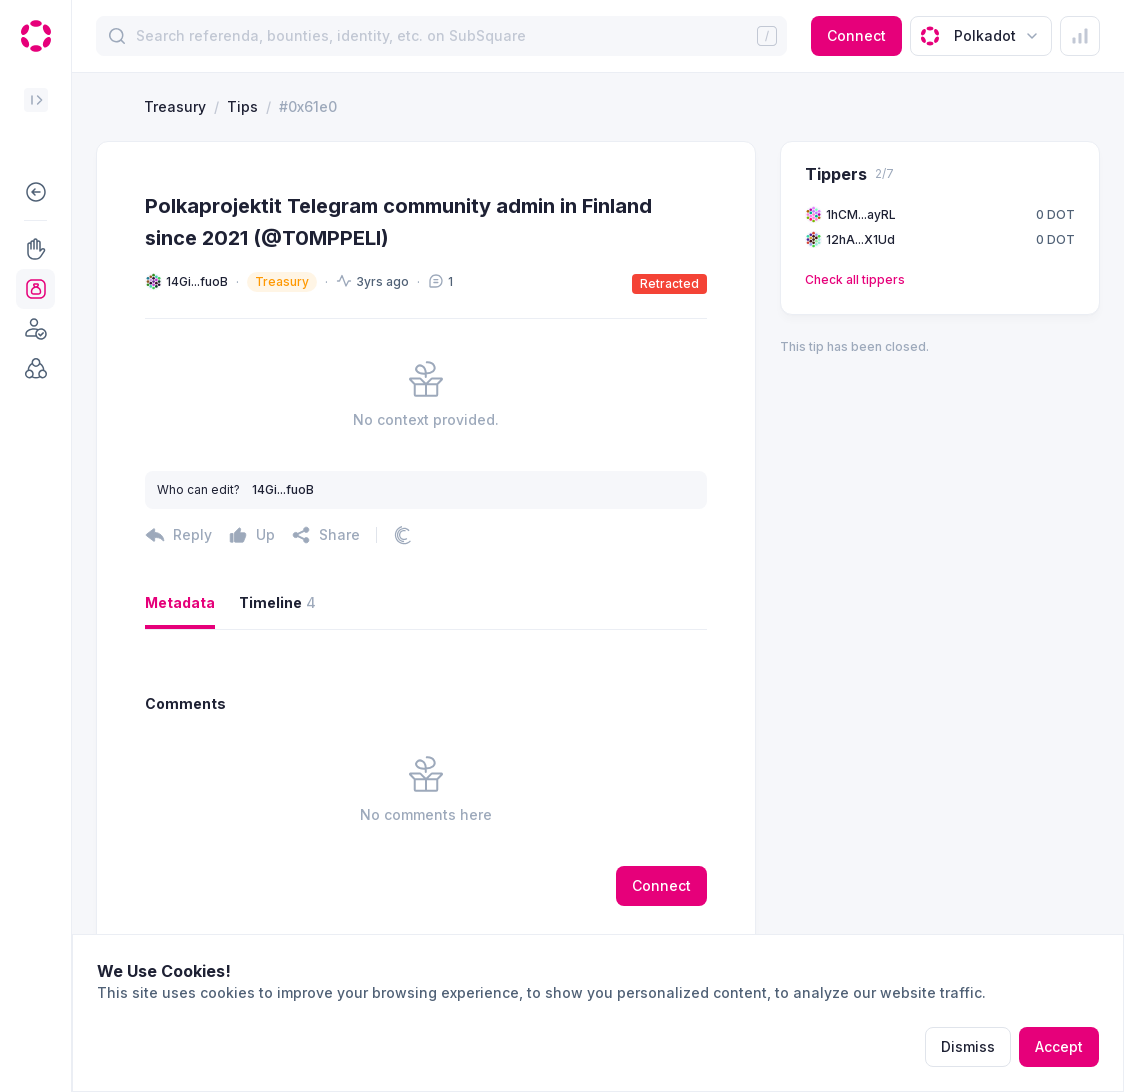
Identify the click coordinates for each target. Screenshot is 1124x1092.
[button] (35, 192)
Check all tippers (855, 279)
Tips (242, 106)
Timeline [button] (277, 603)
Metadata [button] (180, 602)
